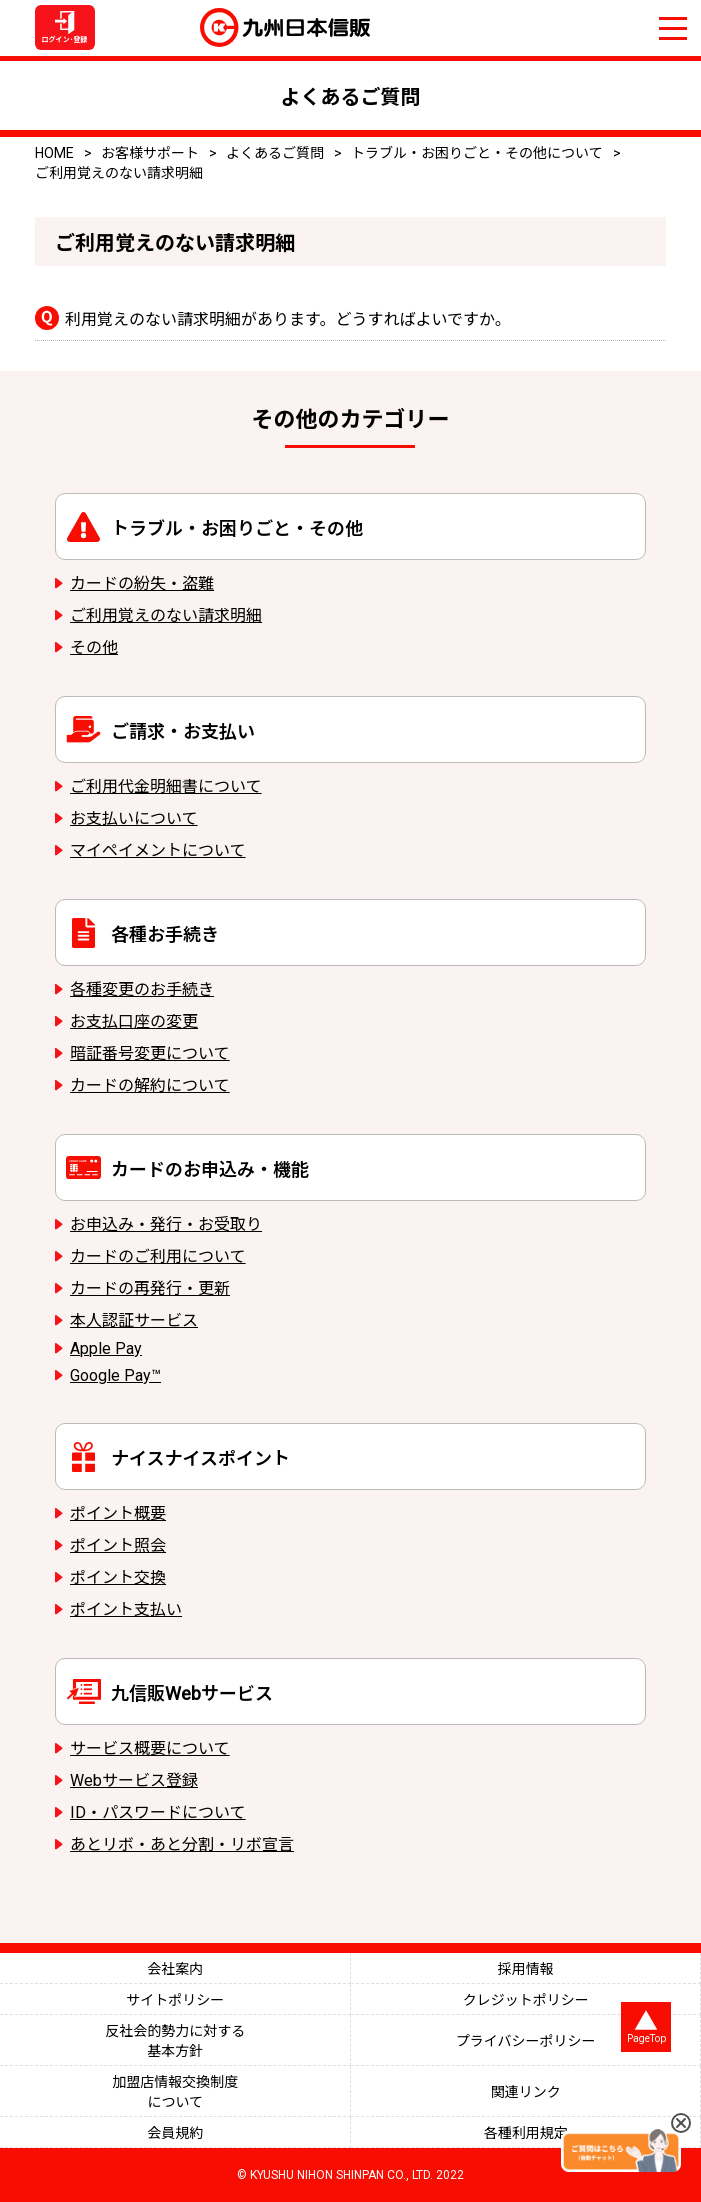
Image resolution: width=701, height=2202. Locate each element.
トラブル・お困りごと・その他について (477, 153)
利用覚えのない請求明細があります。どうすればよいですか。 (288, 319)
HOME (54, 153)
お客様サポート (150, 153)
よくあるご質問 (275, 153)
